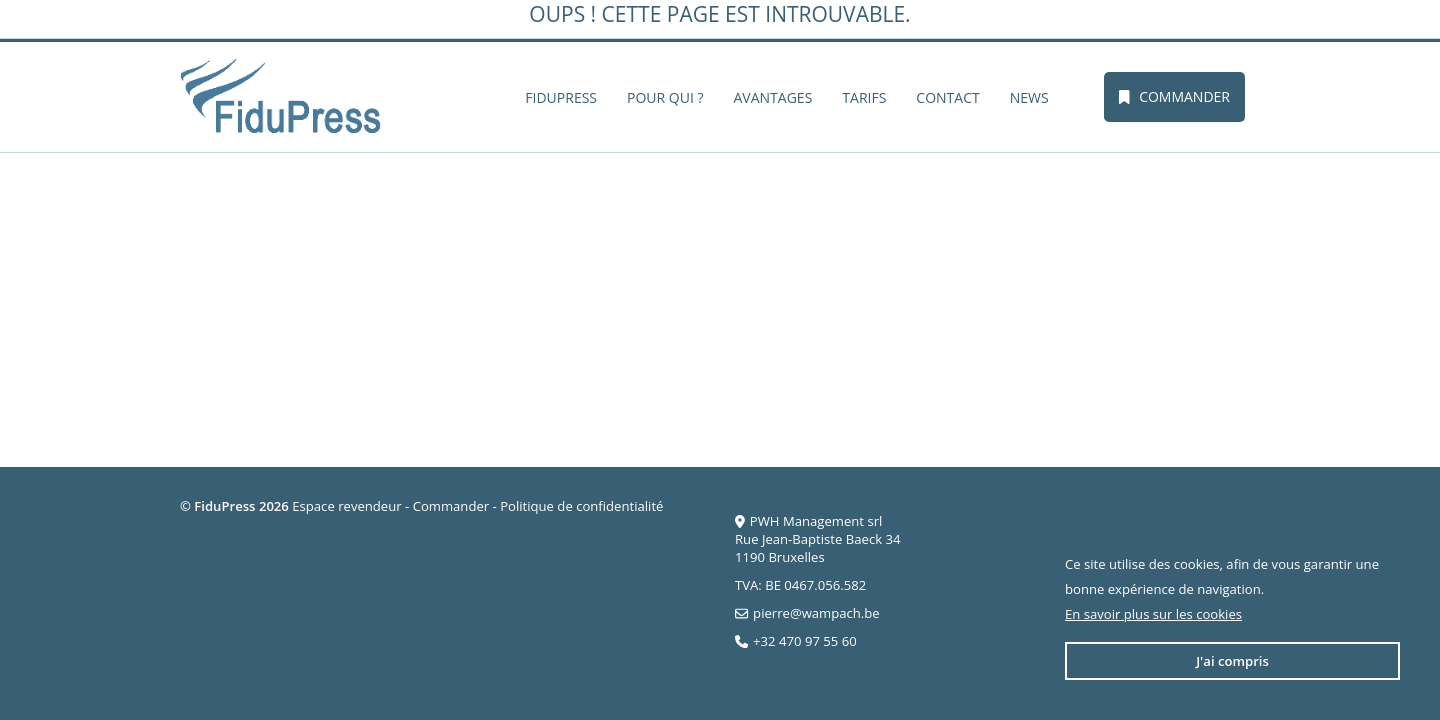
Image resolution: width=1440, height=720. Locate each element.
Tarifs (864, 97)
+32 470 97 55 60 (805, 641)
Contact (947, 97)
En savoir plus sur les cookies (1153, 614)
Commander (1174, 96)
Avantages (773, 97)
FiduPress (561, 97)
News (1029, 97)
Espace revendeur (346, 506)
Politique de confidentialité (581, 506)
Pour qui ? (665, 97)
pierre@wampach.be (816, 613)
